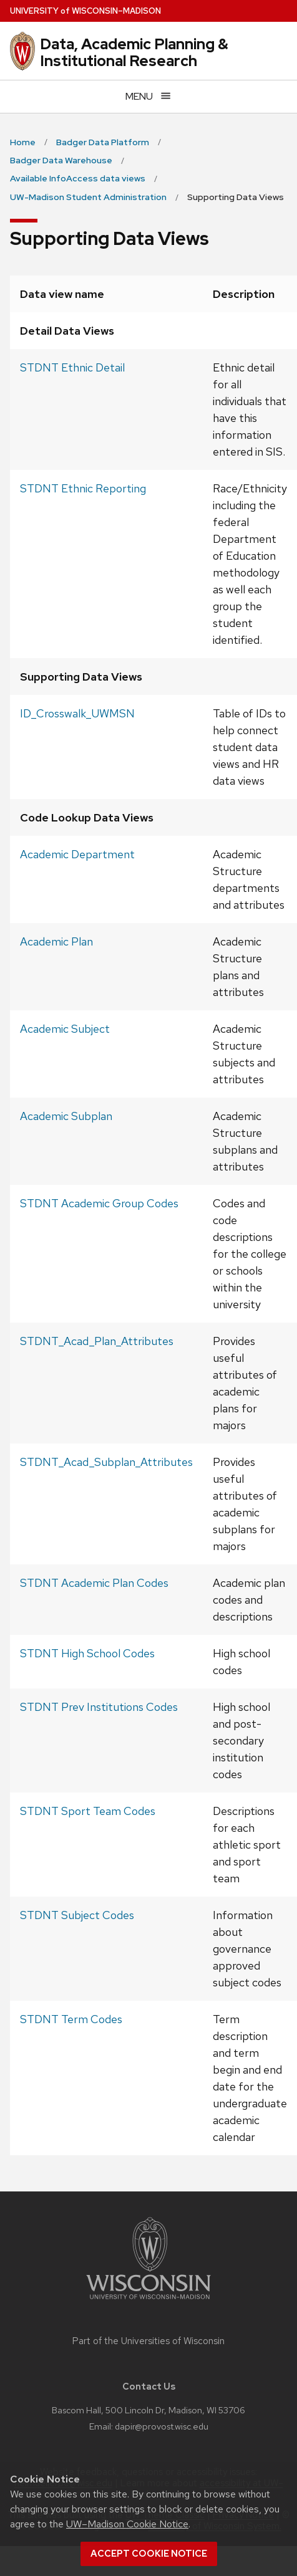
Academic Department (77, 854)
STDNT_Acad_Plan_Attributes (96, 1341)
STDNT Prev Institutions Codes (99, 1707)
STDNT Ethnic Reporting (83, 488)
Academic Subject (65, 1029)
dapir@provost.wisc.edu (161, 2426)
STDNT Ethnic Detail (72, 367)
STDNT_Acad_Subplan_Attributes (106, 1462)
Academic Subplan (66, 1116)
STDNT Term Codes (71, 2019)
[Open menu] (148, 96)
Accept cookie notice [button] (148, 2553)
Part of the (148, 2341)
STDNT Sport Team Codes (87, 1811)
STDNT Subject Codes (77, 1915)
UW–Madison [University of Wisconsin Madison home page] (85, 11)
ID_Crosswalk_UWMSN (77, 713)
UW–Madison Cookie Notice (127, 2524)
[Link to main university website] (148, 2301)
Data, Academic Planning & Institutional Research (134, 52)
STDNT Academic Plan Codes (94, 1583)
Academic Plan (56, 941)
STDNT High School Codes (87, 1653)
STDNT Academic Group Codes (99, 1203)
